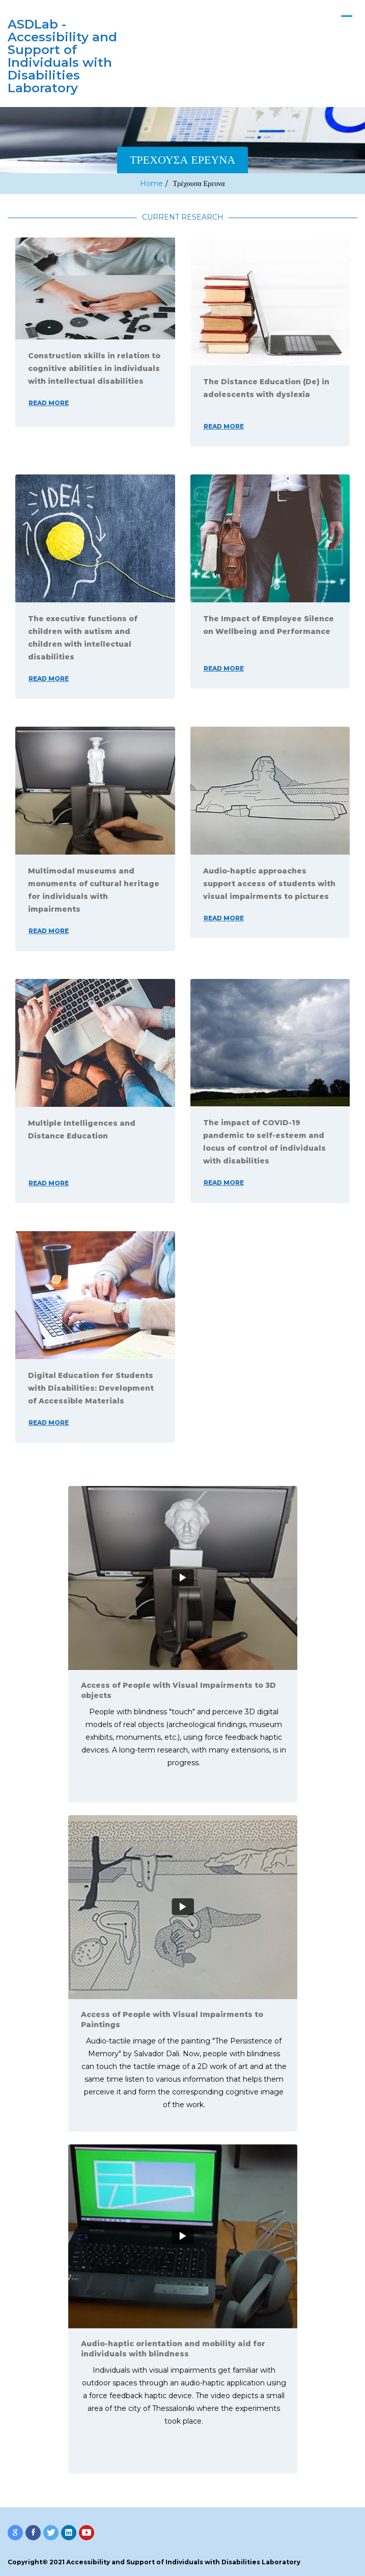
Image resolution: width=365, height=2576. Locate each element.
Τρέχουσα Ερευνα (198, 183)
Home (151, 183)
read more (49, 403)
